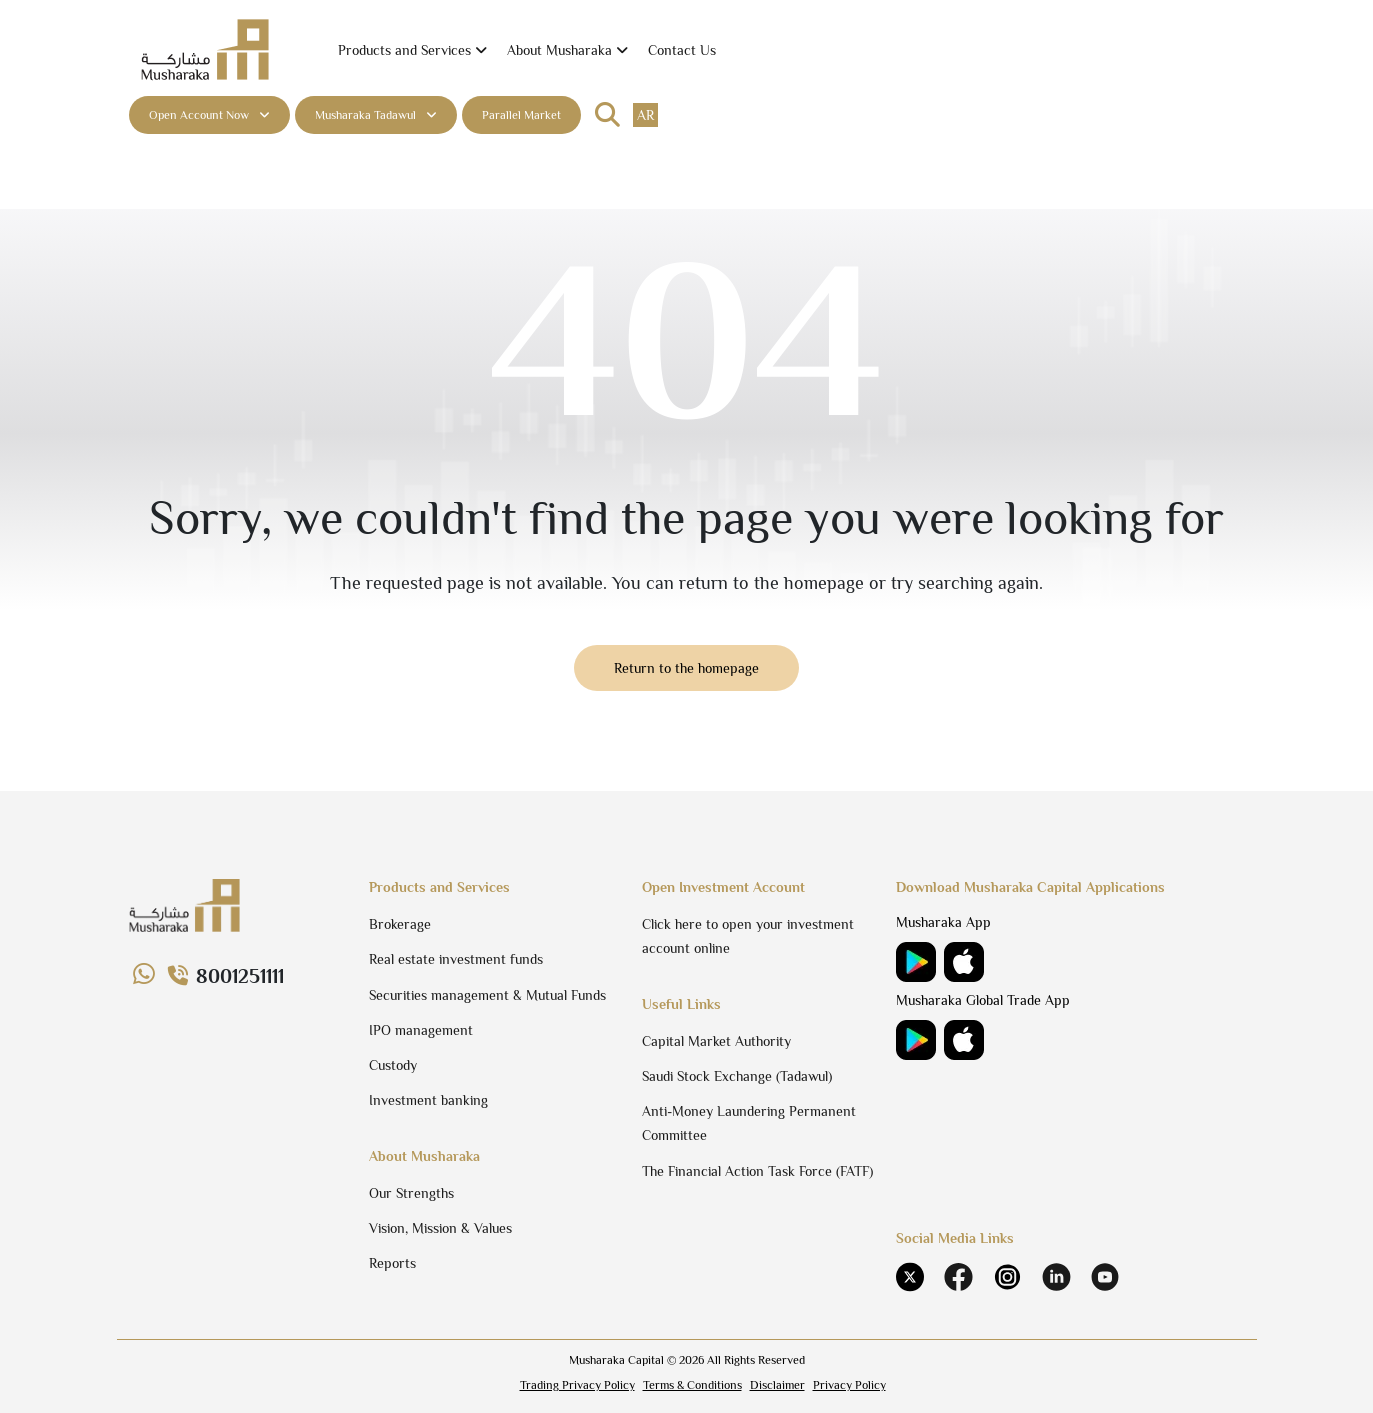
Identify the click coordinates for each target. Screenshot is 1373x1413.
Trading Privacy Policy (577, 1385)
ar (645, 115)
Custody (393, 1065)
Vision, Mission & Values (440, 1228)
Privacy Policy (849, 1385)
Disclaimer (777, 1385)
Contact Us (682, 50)
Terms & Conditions (692, 1385)
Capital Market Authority (716, 1041)
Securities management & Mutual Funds (487, 995)
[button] (412, 50)
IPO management (421, 1030)
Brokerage (400, 924)
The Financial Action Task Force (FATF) (757, 1171)
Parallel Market (521, 115)
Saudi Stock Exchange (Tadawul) (737, 1076)
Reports (392, 1263)
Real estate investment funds (456, 959)
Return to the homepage (686, 668)
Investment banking (428, 1100)
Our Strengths (411, 1193)
